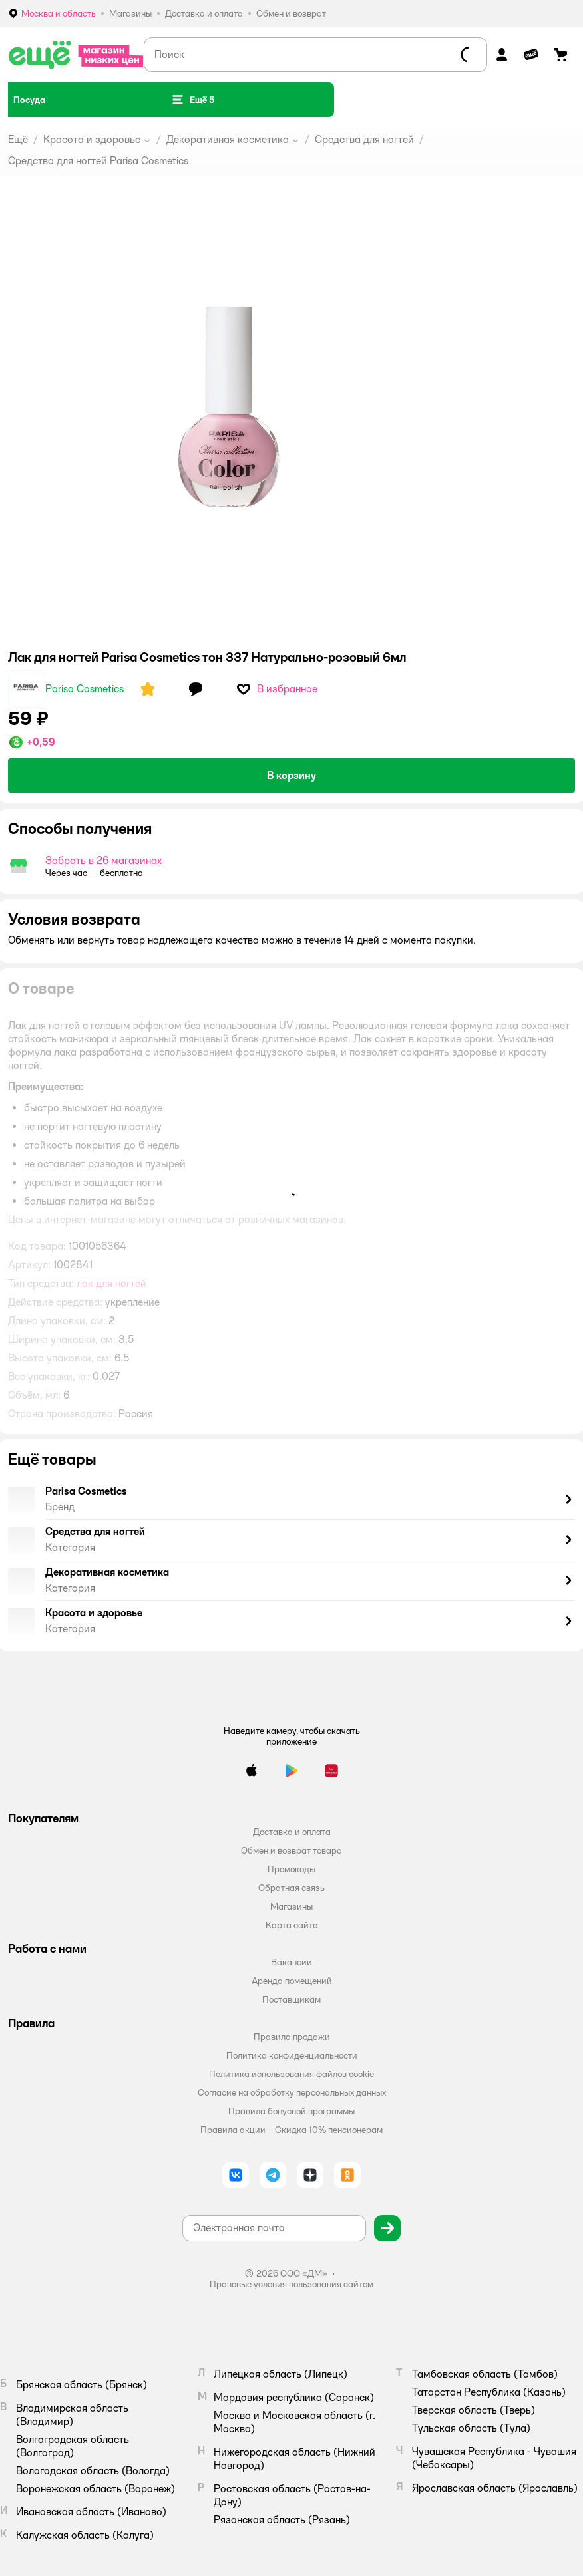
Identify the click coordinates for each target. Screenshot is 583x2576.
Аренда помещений (292, 1980)
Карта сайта (292, 1925)
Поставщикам (291, 1999)
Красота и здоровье (91, 139)
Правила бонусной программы (291, 2111)
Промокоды (291, 1869)
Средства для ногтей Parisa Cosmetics (98, 160)
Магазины (291, 1906)
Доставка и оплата (292, 1831)
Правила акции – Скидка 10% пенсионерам (291, 2129)
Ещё (18, 139)
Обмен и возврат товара (291, 1850)
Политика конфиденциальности (291, 2055)
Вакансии (291, 1962)
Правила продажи (292, 2036)
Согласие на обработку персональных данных (292, 2092)
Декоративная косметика (227, 139)
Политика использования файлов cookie (291, 2074)
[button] (192, 99)
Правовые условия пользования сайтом (291, 2284)
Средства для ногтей (364, 139)
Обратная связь (291, 1887)
